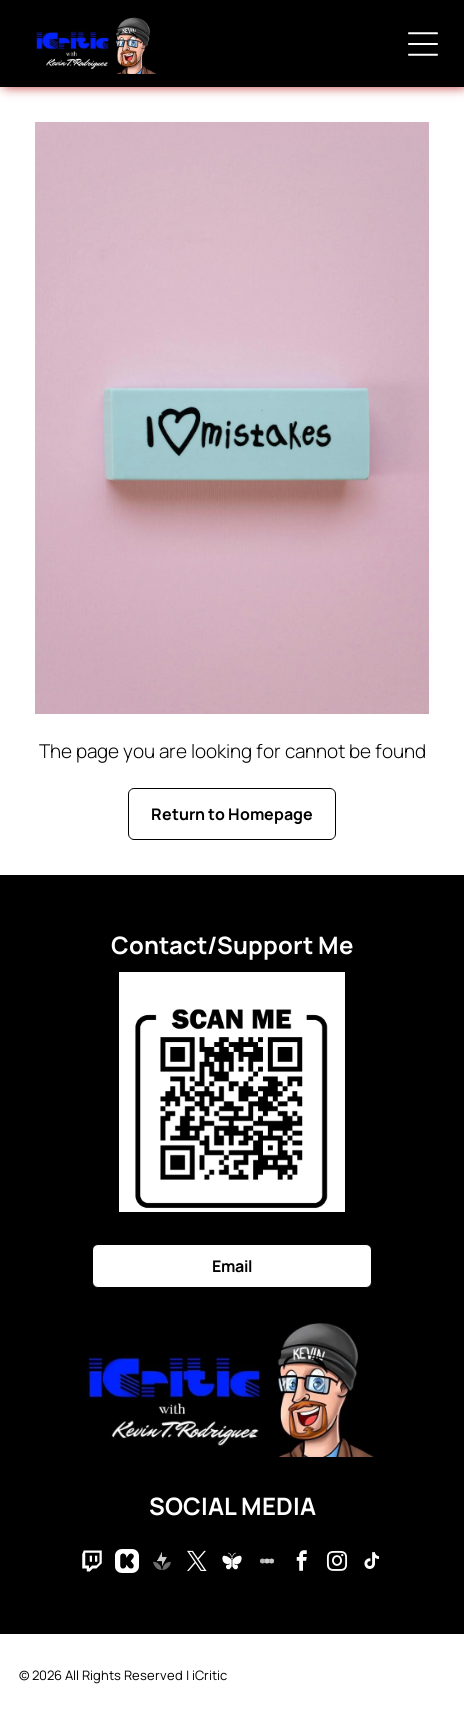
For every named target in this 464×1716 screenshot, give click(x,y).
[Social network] (92, 1563)
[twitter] (197, 1563)
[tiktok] (372, 1563)
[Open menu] (423, 44)
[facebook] (302, 1563)
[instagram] (337, 1563)
